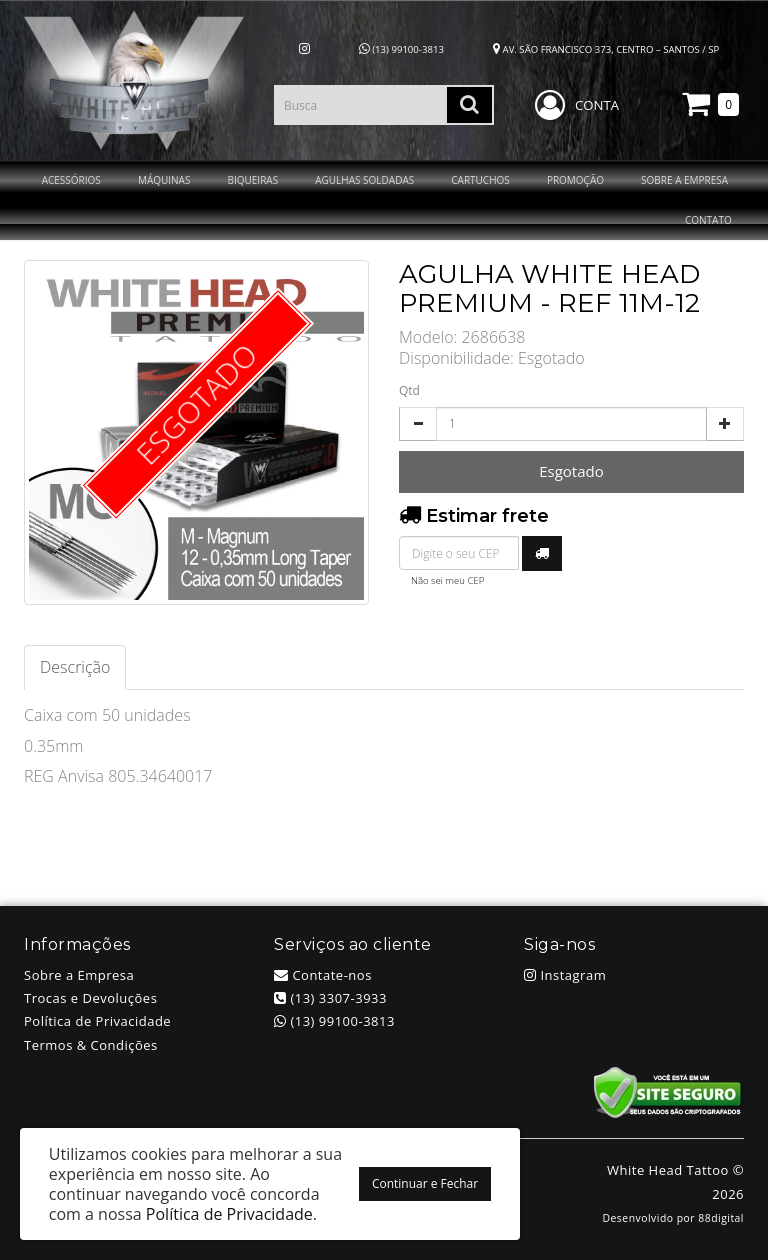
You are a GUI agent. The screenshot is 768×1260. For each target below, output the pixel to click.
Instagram (565, 975)
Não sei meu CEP (447, 580)
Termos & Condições (91, 1045)
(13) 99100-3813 (401, 49)
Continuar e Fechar (425, 1183)
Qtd (409, 390)
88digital (721, 1218)
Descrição (75, 667)
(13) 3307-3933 (330, 998)
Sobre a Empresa (79, 975)
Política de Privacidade (97, 1021)
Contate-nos (323, 975)
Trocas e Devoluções (90, 998)
